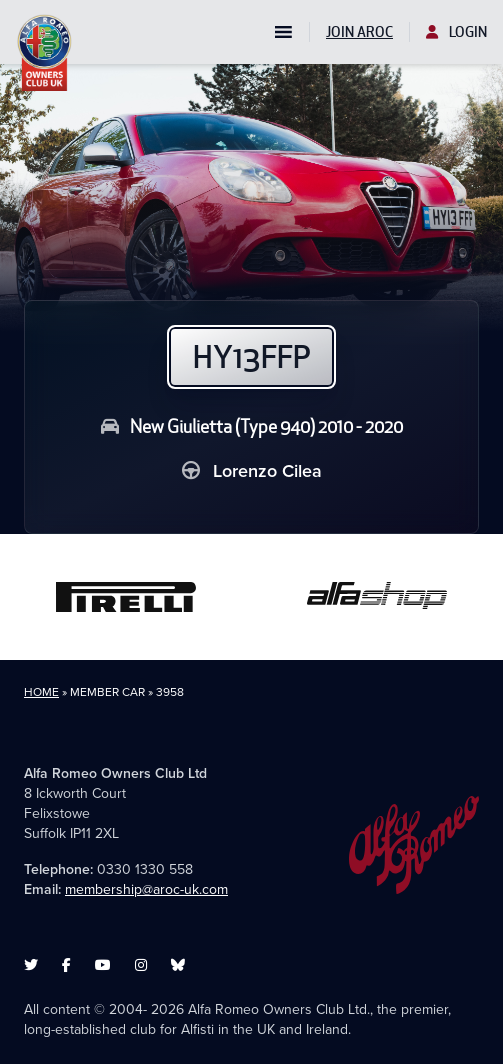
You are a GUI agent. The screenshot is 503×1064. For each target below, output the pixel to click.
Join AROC (359, 32)
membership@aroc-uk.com (146, 889)
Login (456, 32)
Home (41, 692)
